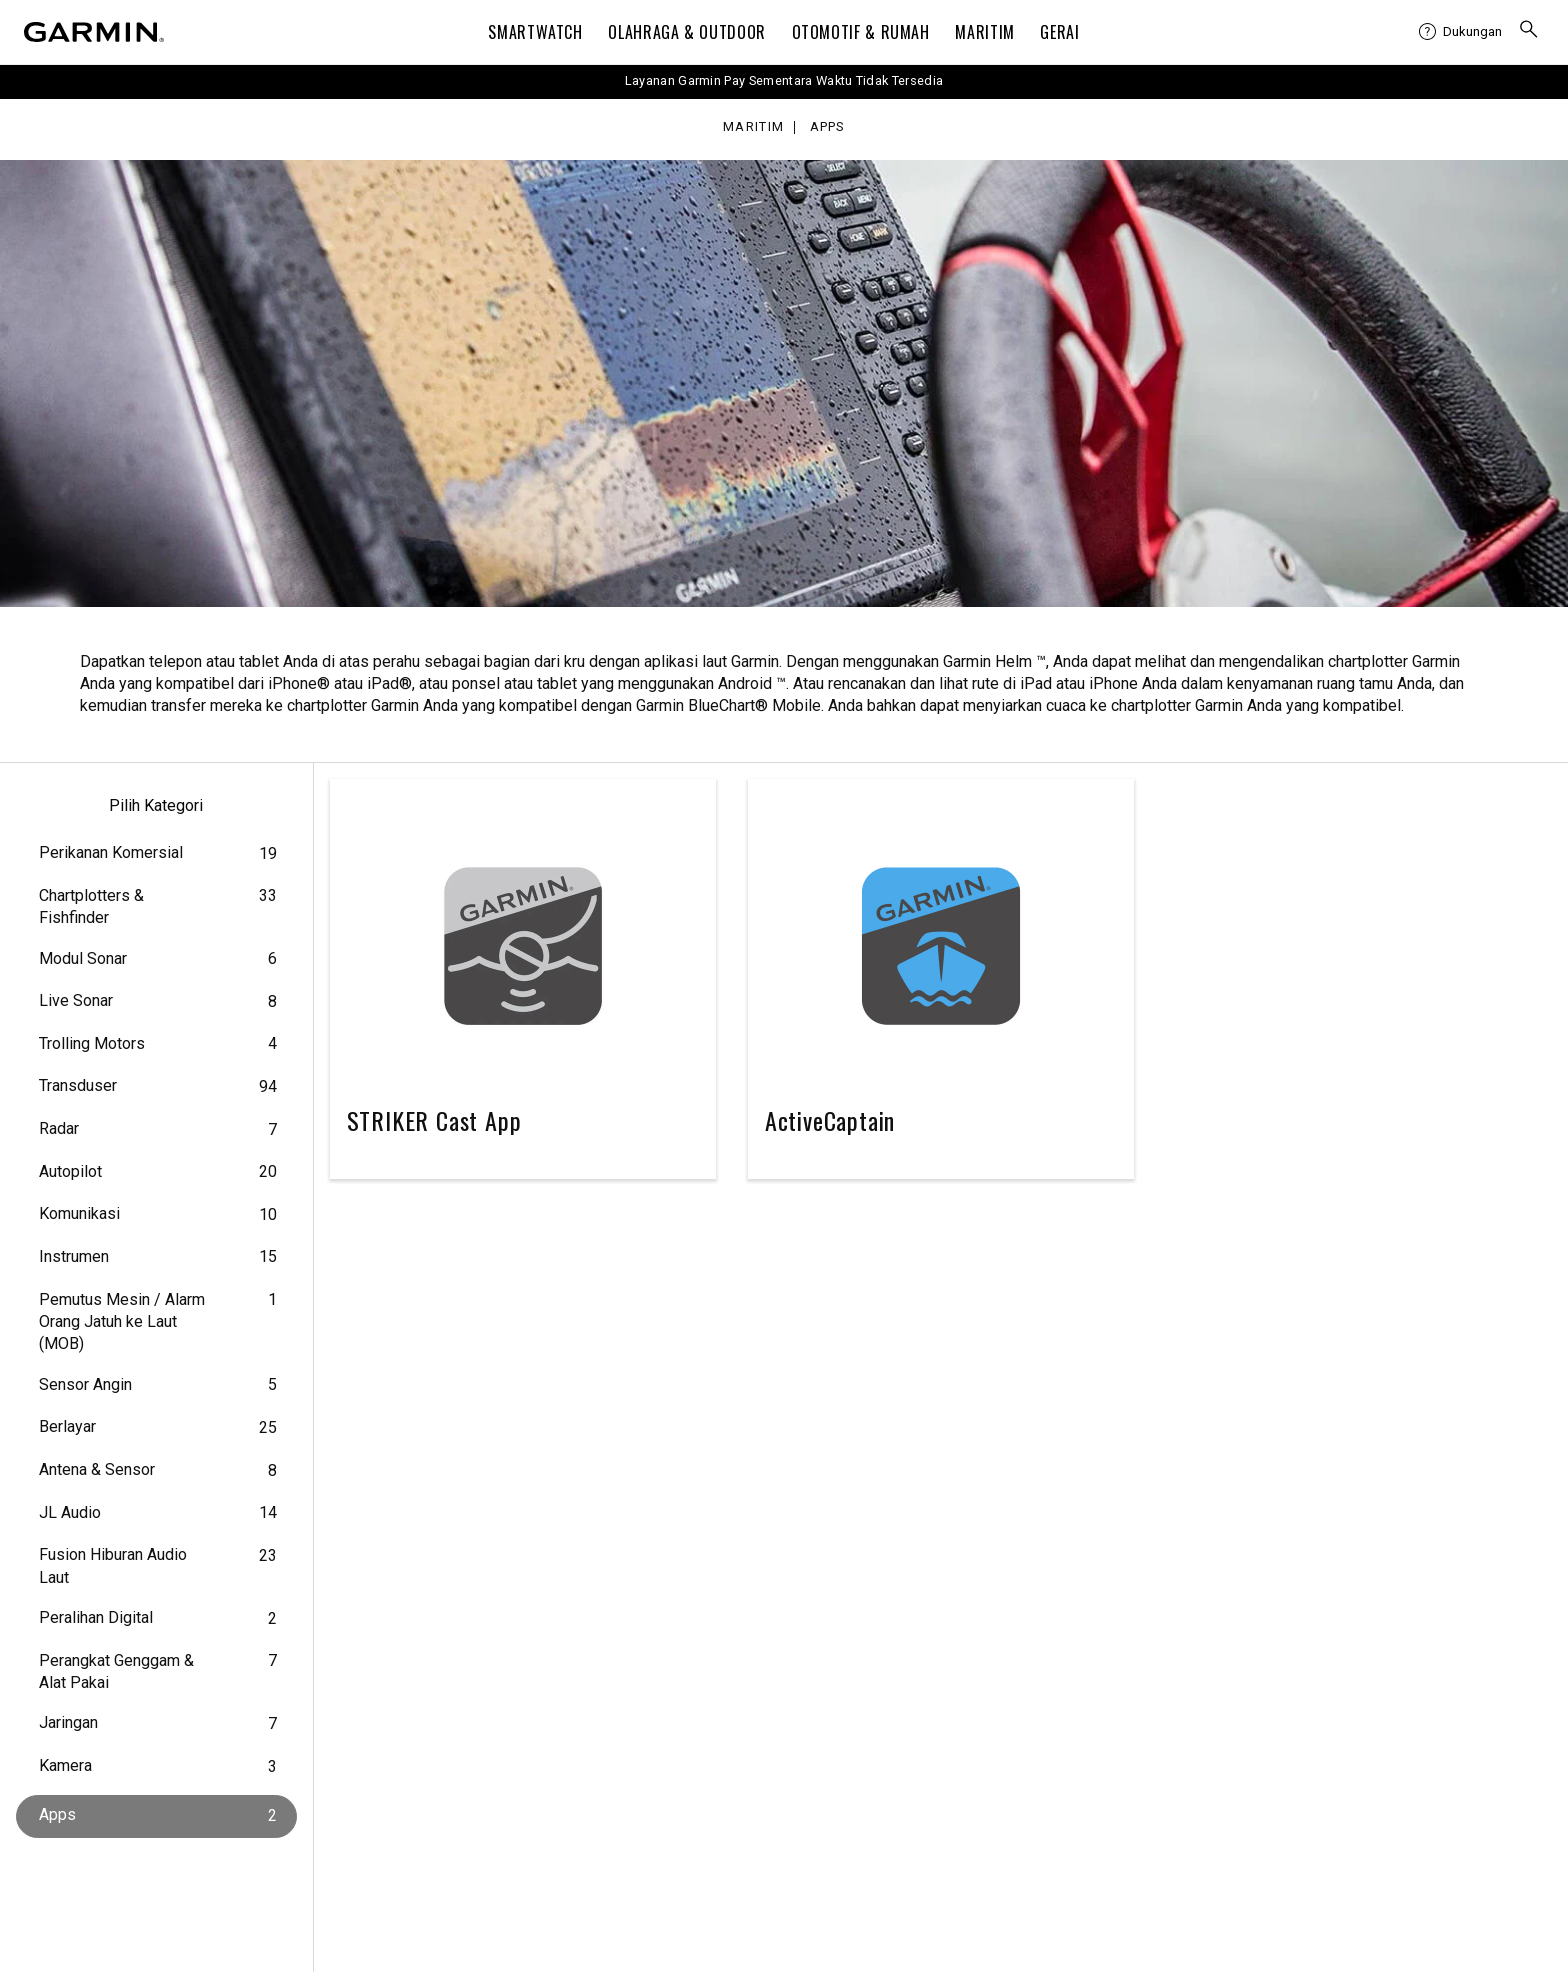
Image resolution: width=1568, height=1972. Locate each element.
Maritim (984, 32)
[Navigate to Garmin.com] (94, 32)
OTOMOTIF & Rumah (861, 32)
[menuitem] (1460, 32)
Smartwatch (535, 32)
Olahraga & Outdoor (687, 32)
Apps (827, 127)
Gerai (1059, 32)
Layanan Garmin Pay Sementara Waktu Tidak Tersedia (784, 80)
